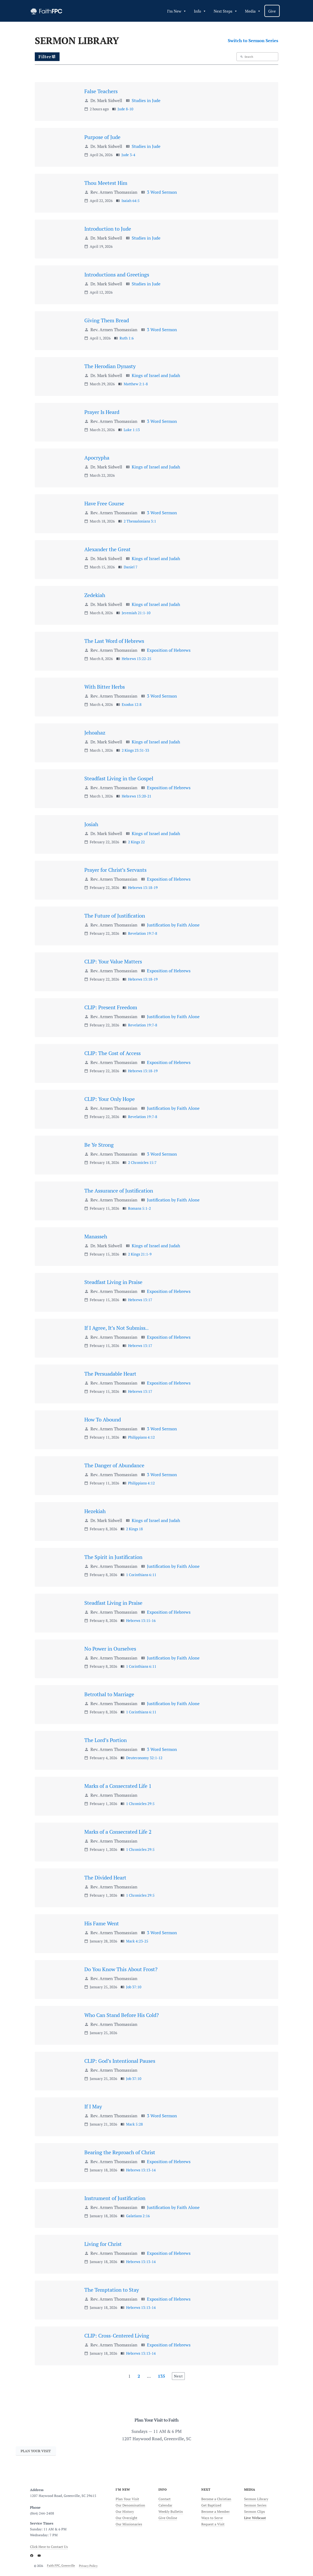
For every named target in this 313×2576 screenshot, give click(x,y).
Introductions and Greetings (116, 274)
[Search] (241, 56)
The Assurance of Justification (118, 1190)
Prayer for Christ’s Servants (115, 869)
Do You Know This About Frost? (120, 1969)
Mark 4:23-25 (137, 1941)
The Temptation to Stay (111, 2289)
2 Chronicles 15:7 (142, 1162)
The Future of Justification (114, 915)
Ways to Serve (212, 2517)
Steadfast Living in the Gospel (118, 778)
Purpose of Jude (102, 137)
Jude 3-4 (128, 154)
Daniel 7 (130, 566)
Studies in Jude (146, 100)
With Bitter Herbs (104, 686)
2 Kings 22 (136, 841)
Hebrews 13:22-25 (136, 658)
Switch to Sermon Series (253, 40)
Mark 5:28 (134, 2124)
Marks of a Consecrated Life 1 (118, 1785)
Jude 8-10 (125, 108)
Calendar (165, 2505)
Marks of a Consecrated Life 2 (118, 1831)
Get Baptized (211, 2505)
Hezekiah (95, 1511)
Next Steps (226, 11)
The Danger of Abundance (114, 1465)
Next (178, 2376)
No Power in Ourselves (110, 1648)
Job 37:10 (133, 1986)
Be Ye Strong (99, 1144)
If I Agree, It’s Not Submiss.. (116, 1327)
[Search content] (256, 56)
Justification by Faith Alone (173, 925)
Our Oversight (126, 2517)
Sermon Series (255, 2505)
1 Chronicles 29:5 (140, 1803)
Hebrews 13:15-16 (141, 1620)
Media (253, 11)
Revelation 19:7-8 (142, 933)
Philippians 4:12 (141, 1437)
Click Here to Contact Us (49, 2546)
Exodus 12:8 (132, 704)
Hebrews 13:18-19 (143, 887)
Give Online (167, 2517)
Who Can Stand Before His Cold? (121, 2015)
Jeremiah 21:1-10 (136, 612)
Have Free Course (104, 503)
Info (200, 11)
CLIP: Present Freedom (110, 1007)
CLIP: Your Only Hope (109, 1098)
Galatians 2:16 (138, 2215)
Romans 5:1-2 (139, 1208)
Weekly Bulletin (170, 2511)
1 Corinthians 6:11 (141, 1574)
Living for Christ (103, 2243)
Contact (164, 2499)
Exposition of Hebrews (169, 650)
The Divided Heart (105, 1877)
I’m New (176, 11)
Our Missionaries (129, 2524)
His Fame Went (101, 1923)
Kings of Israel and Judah (156, 375)
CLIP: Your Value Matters (113, 961)
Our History (125, 2511)
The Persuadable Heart (110, 1373)
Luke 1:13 (132, 429)
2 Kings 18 (134, 1528)
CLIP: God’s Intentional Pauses (119, 2060)
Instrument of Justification (114, 2198)
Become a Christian (216, 2499)
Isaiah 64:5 (131, 200)
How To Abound (102, 1419)
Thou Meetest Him (105, 182)
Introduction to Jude (107, 228)
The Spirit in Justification (113, 1557)
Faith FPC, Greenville (61, 2565)
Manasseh (95, 1236)
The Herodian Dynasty (110, 366)
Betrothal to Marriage (109, 1694)
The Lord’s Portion (105, 1740)
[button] (47, 56)
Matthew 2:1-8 (136, 383)
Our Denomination (130, 2505)
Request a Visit (213, 2524)
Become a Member (215, 2511)
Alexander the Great (107, 549)
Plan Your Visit (127, 2499)
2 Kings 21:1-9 (140, 1254)
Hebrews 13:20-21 (136, 796)
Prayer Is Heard (101, 412)
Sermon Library (256, 2499)
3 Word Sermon (162, 192)
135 (161, 2376)
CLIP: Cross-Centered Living (116, 2335)
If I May (93, 2106)
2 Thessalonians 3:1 (140, 521)
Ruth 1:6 (127, 338)
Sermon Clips (254, 2511)
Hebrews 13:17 (140, 1299)
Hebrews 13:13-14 (141, 2169)
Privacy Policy (88, 2566)
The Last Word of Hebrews (114, 640)
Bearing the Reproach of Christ (119, 2152)
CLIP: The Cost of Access (112, 1053)
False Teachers (101, 91)
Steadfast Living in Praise (113, 1282)
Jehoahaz (94, 732)
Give (272, 11)
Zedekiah (94, 595)
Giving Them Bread (106, 320)
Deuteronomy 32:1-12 (144, 1757)
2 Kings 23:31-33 (135, 750)
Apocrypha (96, 457)
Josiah (91, 824)
